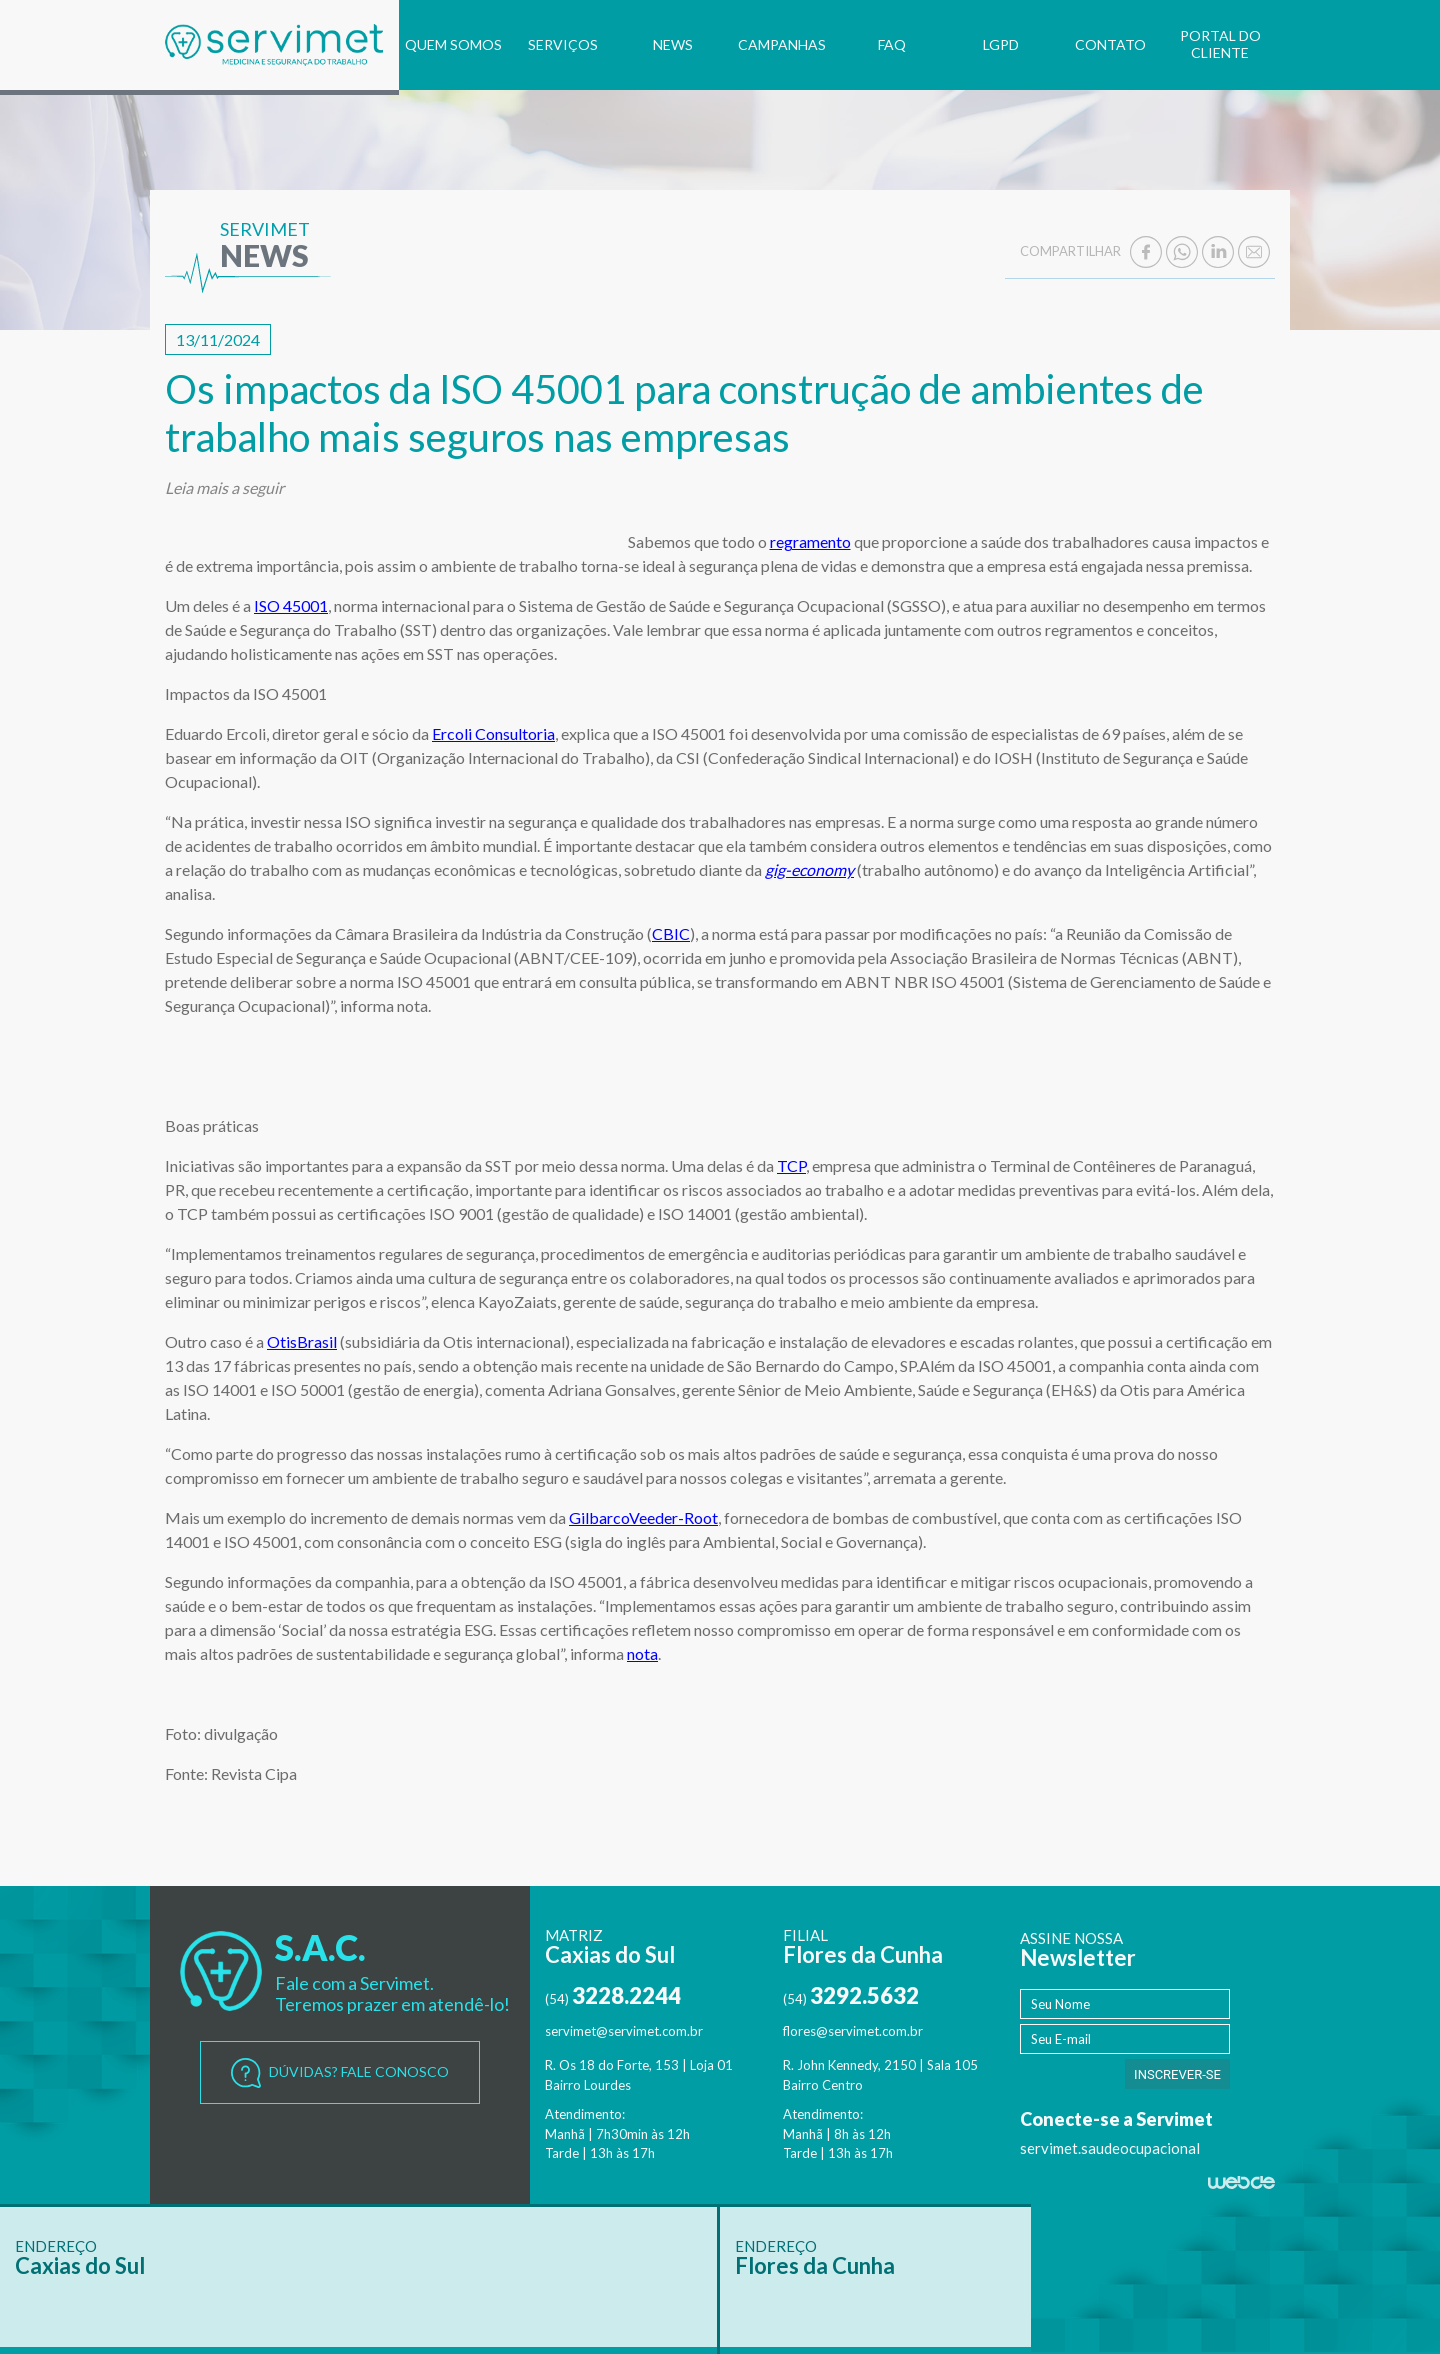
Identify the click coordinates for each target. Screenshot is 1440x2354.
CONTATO (1110, 44)
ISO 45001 (291, 605)
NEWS (673, 44)
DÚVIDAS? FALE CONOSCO (340, 2073)
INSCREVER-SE (1177, 2074)
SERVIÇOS (563, 44)
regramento (810, 541)
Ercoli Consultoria (493, 733)
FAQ (892, 44)
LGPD (1001, 44)
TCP (791, 1165)
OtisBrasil (302, 1341)
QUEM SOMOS (453, 44)
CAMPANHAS (782, 44)
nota (642, 1653)
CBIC (671, 933)
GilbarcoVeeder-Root (643, 1517)
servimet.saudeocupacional (1110, 2148)
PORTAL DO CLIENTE (1220, 44)
